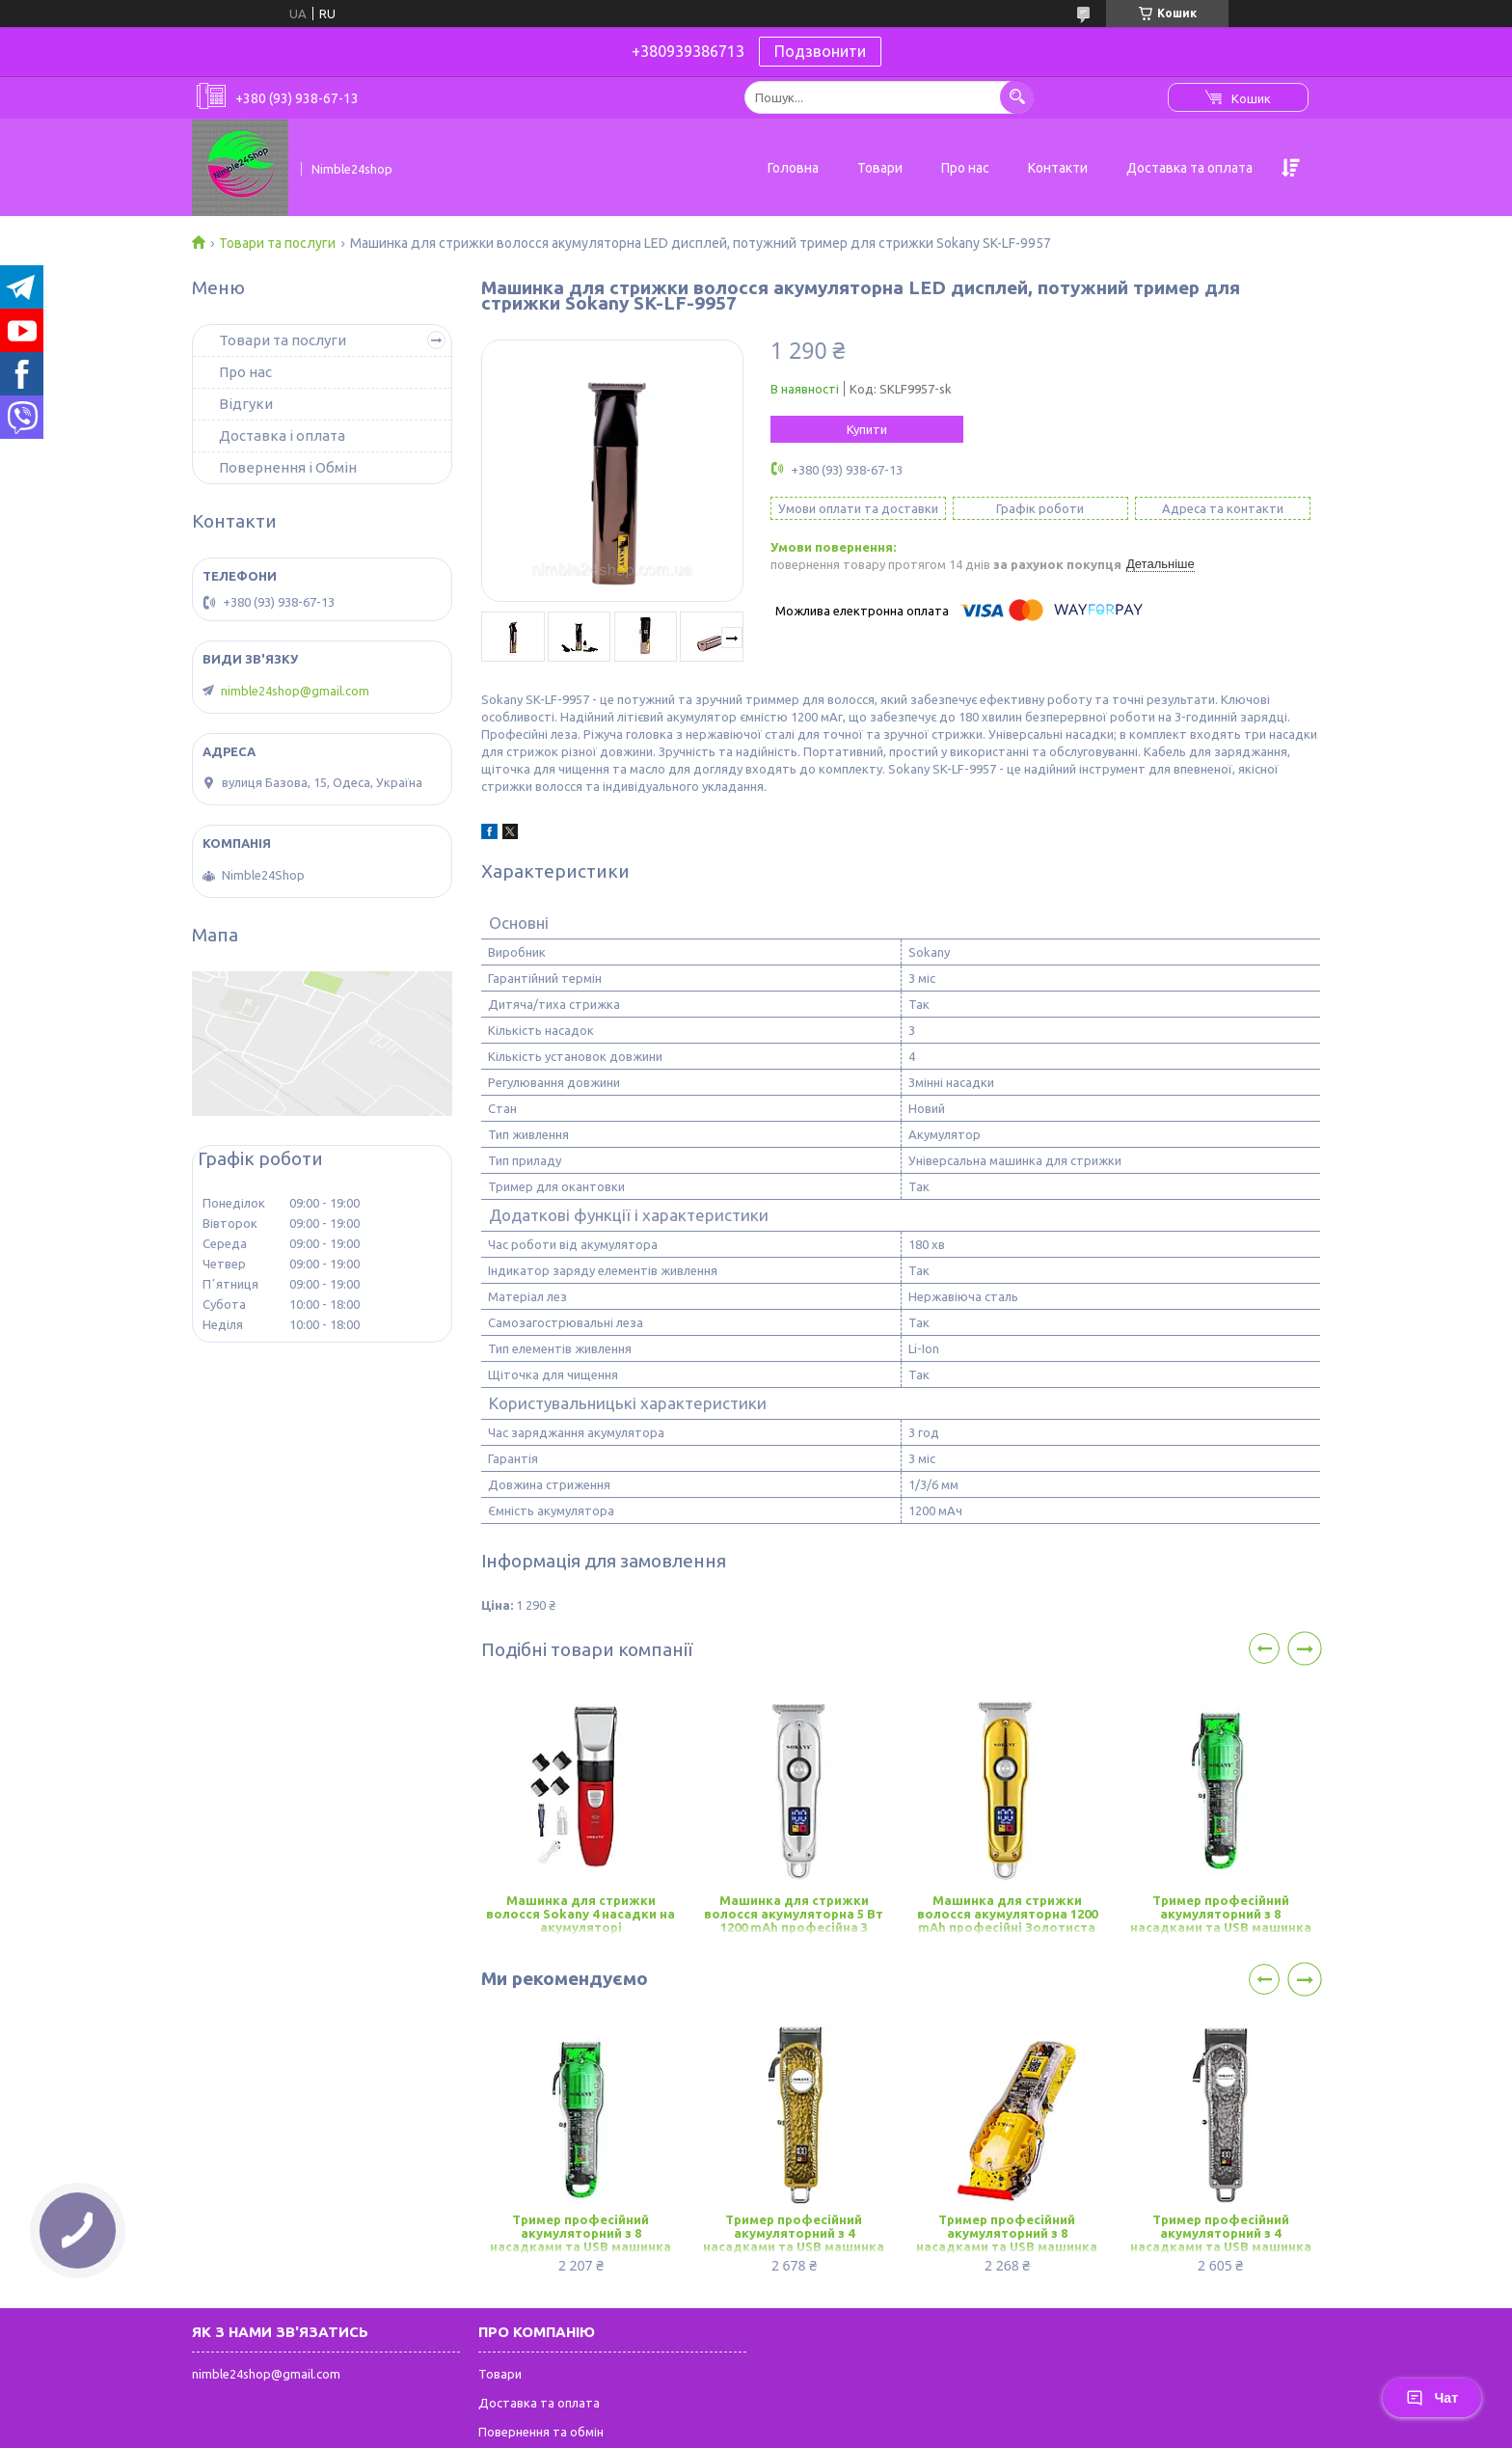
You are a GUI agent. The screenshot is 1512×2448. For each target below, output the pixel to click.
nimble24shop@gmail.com (295, 690)
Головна (793, 168)
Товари (880, 168)
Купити (867, 429)
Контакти (1058, 168)
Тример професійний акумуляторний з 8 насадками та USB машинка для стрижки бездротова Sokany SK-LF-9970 (1220, 1915)
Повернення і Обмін (288, 467)
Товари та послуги (277, 243)
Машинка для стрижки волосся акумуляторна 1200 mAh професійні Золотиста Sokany (1007, 1915)
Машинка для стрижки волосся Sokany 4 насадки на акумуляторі (580, 1913)
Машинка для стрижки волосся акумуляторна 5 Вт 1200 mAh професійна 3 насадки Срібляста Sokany (793, 1915)
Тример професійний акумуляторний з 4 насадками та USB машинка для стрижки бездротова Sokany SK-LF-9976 (793, 2234)
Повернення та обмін (541, 2431)
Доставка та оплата (1189, 168)
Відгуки (246, 403)
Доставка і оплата (282, 435)
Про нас (965, 168)
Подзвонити (820, 51)
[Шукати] (1017, 97)
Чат (1432, 2398)
